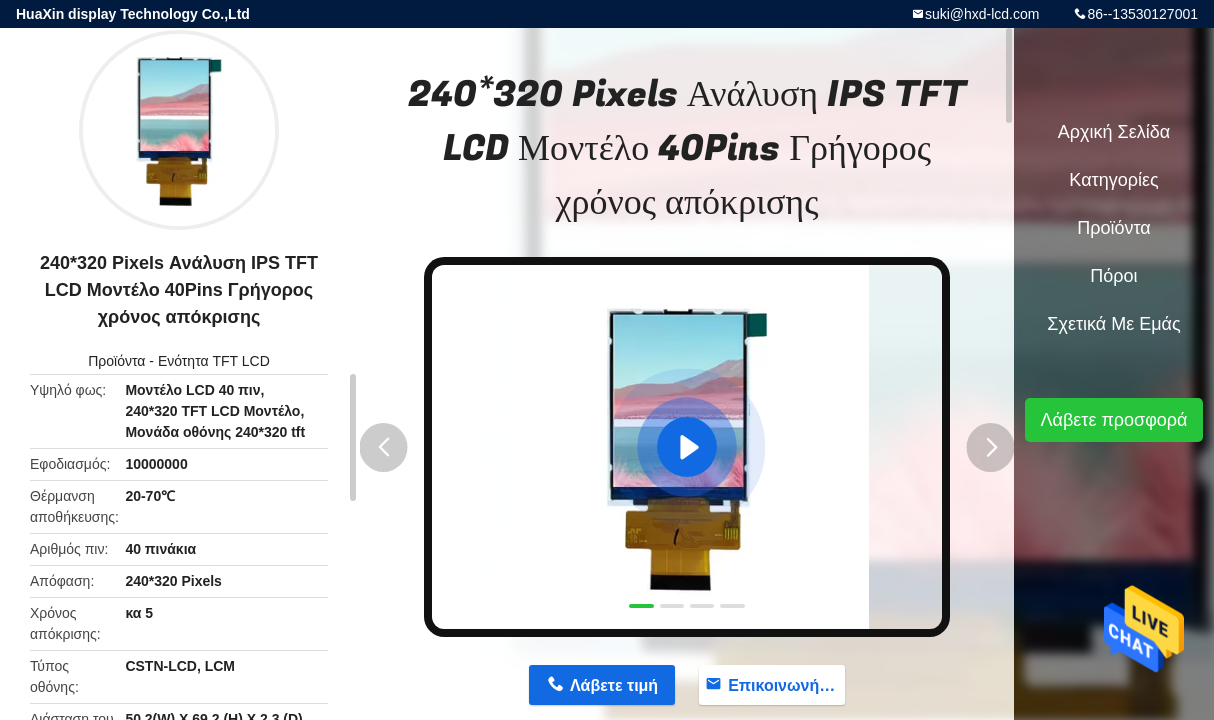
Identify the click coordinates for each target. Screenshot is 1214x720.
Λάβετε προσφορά (1113, 420)
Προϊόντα (116, 361)
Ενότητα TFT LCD (214, 361)
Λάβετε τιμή (614, 685)
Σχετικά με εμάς (1113, 324)
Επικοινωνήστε (786, 685)
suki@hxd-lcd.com (982, 14)
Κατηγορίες (1113, 180)
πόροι (1113, 276)
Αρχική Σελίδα (1114, 132)
